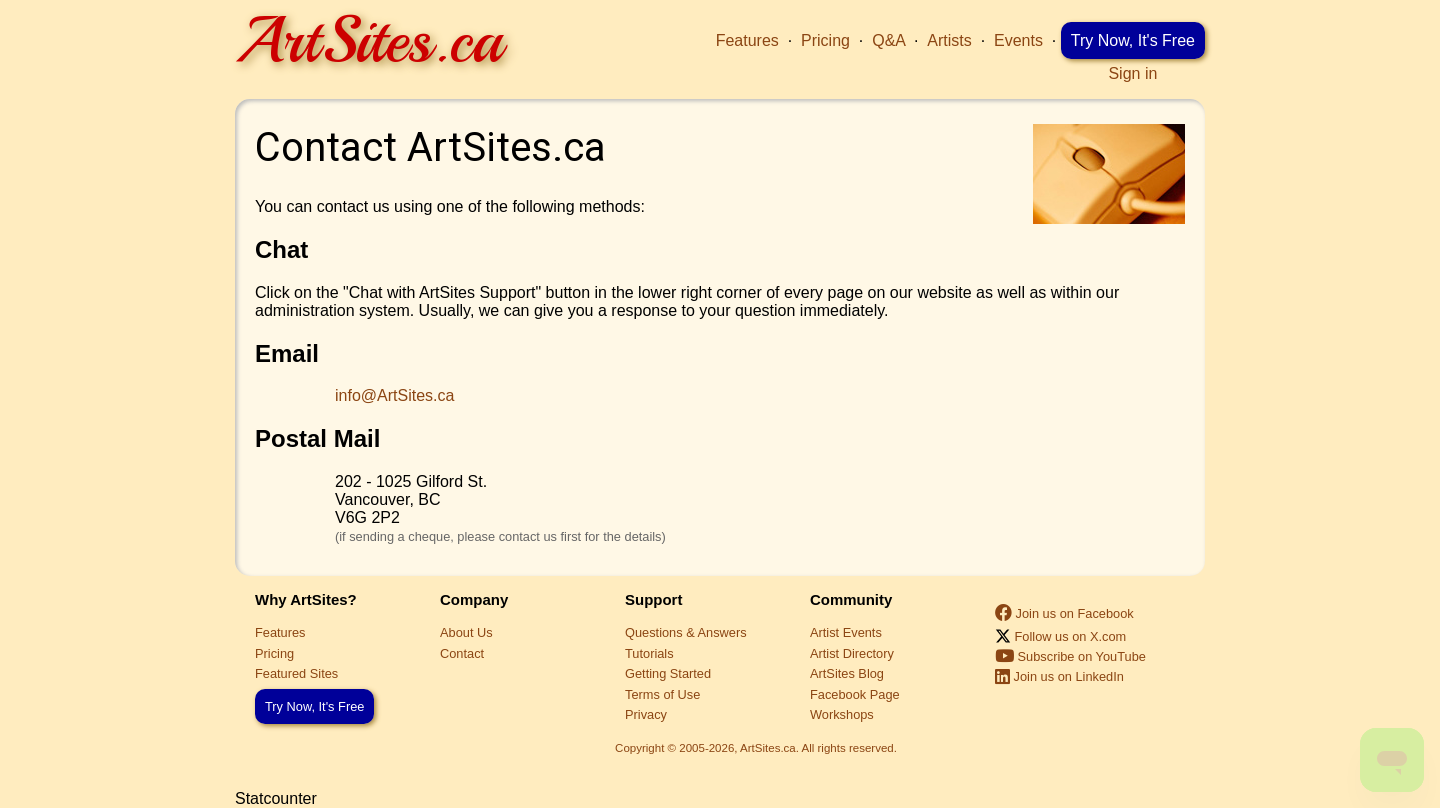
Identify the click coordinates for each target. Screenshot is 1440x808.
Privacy (646, 714)
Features (747, 40)
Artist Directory (852, 653)
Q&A (888, 40)
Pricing (825, 40)
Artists (949, 40)
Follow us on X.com (1060, 636)
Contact (462, 653)
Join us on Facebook (1064, 613)
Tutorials (649, 653)
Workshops (842, 714)
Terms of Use (662, 694)
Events (1018, 40)
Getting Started (668, 673)
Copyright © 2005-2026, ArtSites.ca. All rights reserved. (756, 748)
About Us (466, 632)
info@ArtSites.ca (394, 395)
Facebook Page (855, 694)
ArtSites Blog (847, 673)
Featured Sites (296, 673)
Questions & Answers (686, 632)
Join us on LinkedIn (1059, 676)
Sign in (1132, 73)
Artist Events (846, 632)
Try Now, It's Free (1133, 40)
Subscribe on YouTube (1070, 656)
